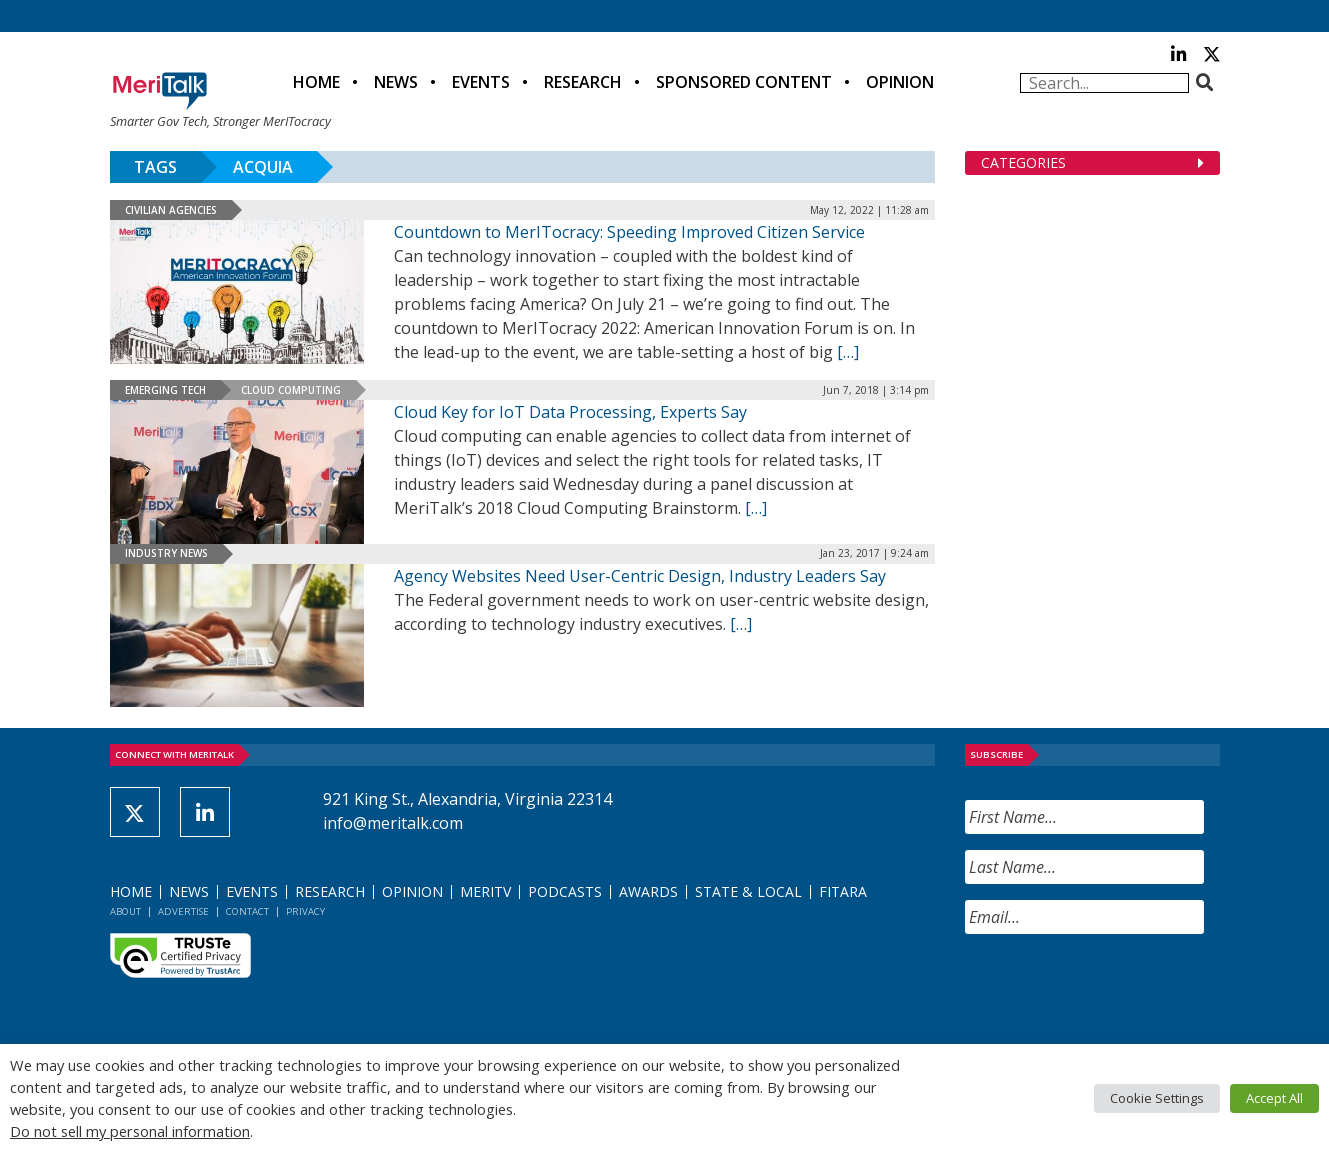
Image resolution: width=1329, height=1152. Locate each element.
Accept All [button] (1274, 1098)
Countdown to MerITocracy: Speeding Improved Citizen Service (629, 232)
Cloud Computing (291, 390)
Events (481, 82)
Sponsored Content (744, 82)
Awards (648, 891)
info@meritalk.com (393, 823)
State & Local (748, 891)
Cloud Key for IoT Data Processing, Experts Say (570, 412)
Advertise (183, 911)
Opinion (900, 82)
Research (583, 82)
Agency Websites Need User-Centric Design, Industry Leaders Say (640, 576)
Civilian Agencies (171, 210)
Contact (247, 911)
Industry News (166, 553)
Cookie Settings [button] (1157, 1098)
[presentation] (1117, 989)
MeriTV (485, 891)
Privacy (305, 911)
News (396, 82)
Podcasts (565, 891)
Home (316, 82)
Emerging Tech (165, 390)
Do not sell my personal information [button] (130, 1131)
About (125, 911)
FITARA (843, 891)
